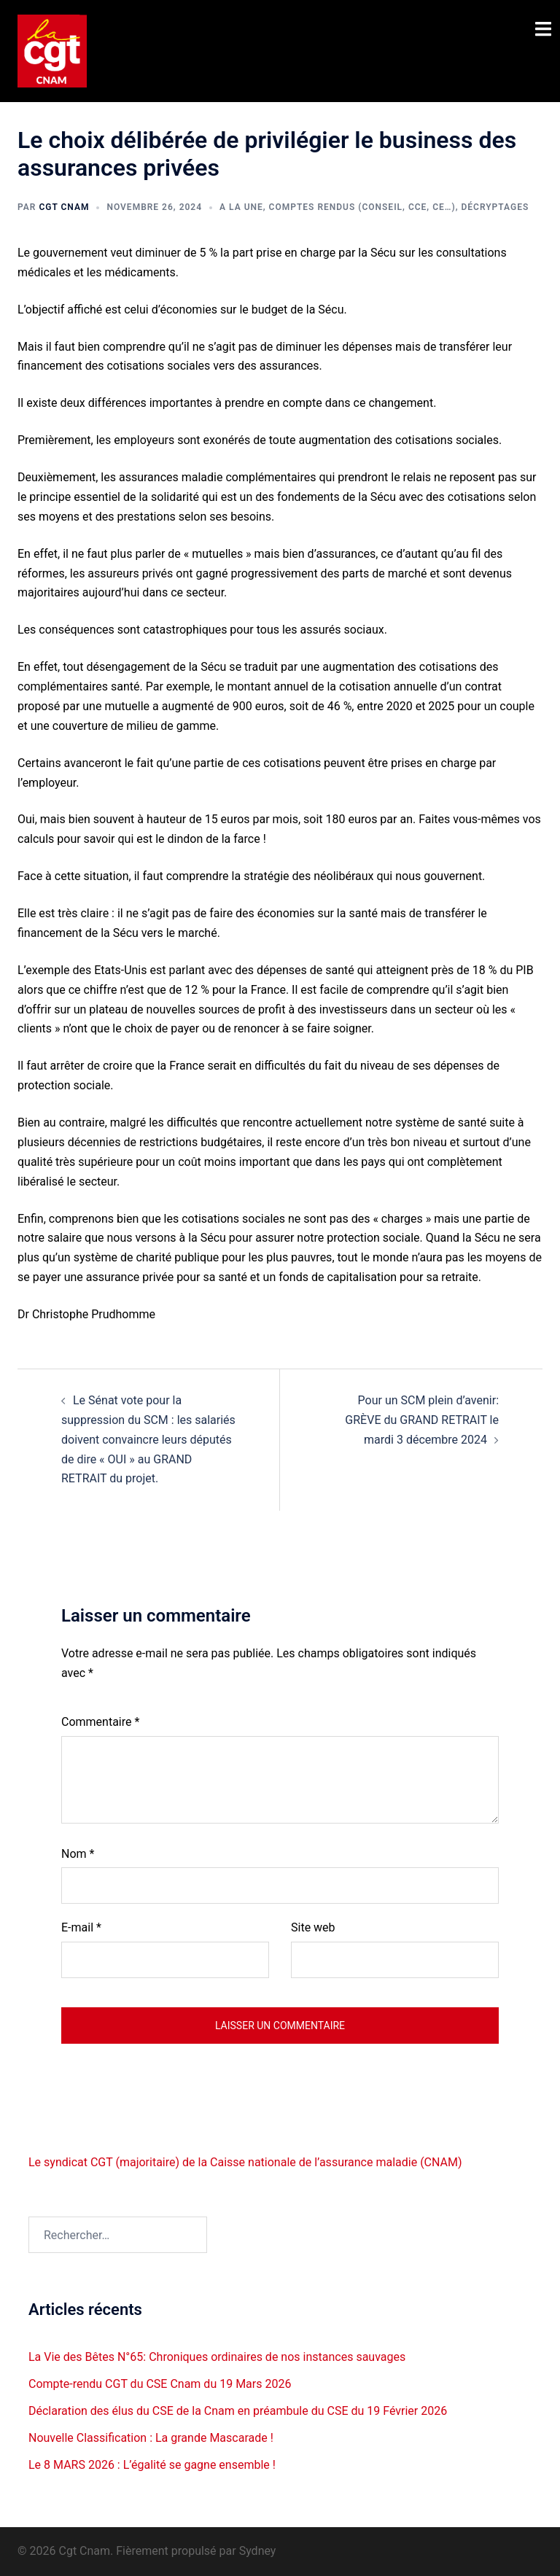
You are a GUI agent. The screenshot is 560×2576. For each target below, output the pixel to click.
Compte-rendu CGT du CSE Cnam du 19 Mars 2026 (159, 2384)
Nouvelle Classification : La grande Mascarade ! (150, 2438)
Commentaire (100, 1722)
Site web (313, 1927)
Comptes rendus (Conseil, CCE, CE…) (362, 207)
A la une (241, 207)
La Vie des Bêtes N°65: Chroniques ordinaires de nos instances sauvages (216, 2357)
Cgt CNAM (64, 207)
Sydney (257, 2551)
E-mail (81, 1927)
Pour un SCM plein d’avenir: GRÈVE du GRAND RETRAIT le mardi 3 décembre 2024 (422, 1420)
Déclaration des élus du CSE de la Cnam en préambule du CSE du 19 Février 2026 (237, 2411)
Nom (77, 1854)
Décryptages (495, 207)
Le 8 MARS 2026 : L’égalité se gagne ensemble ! (152, 2465)
